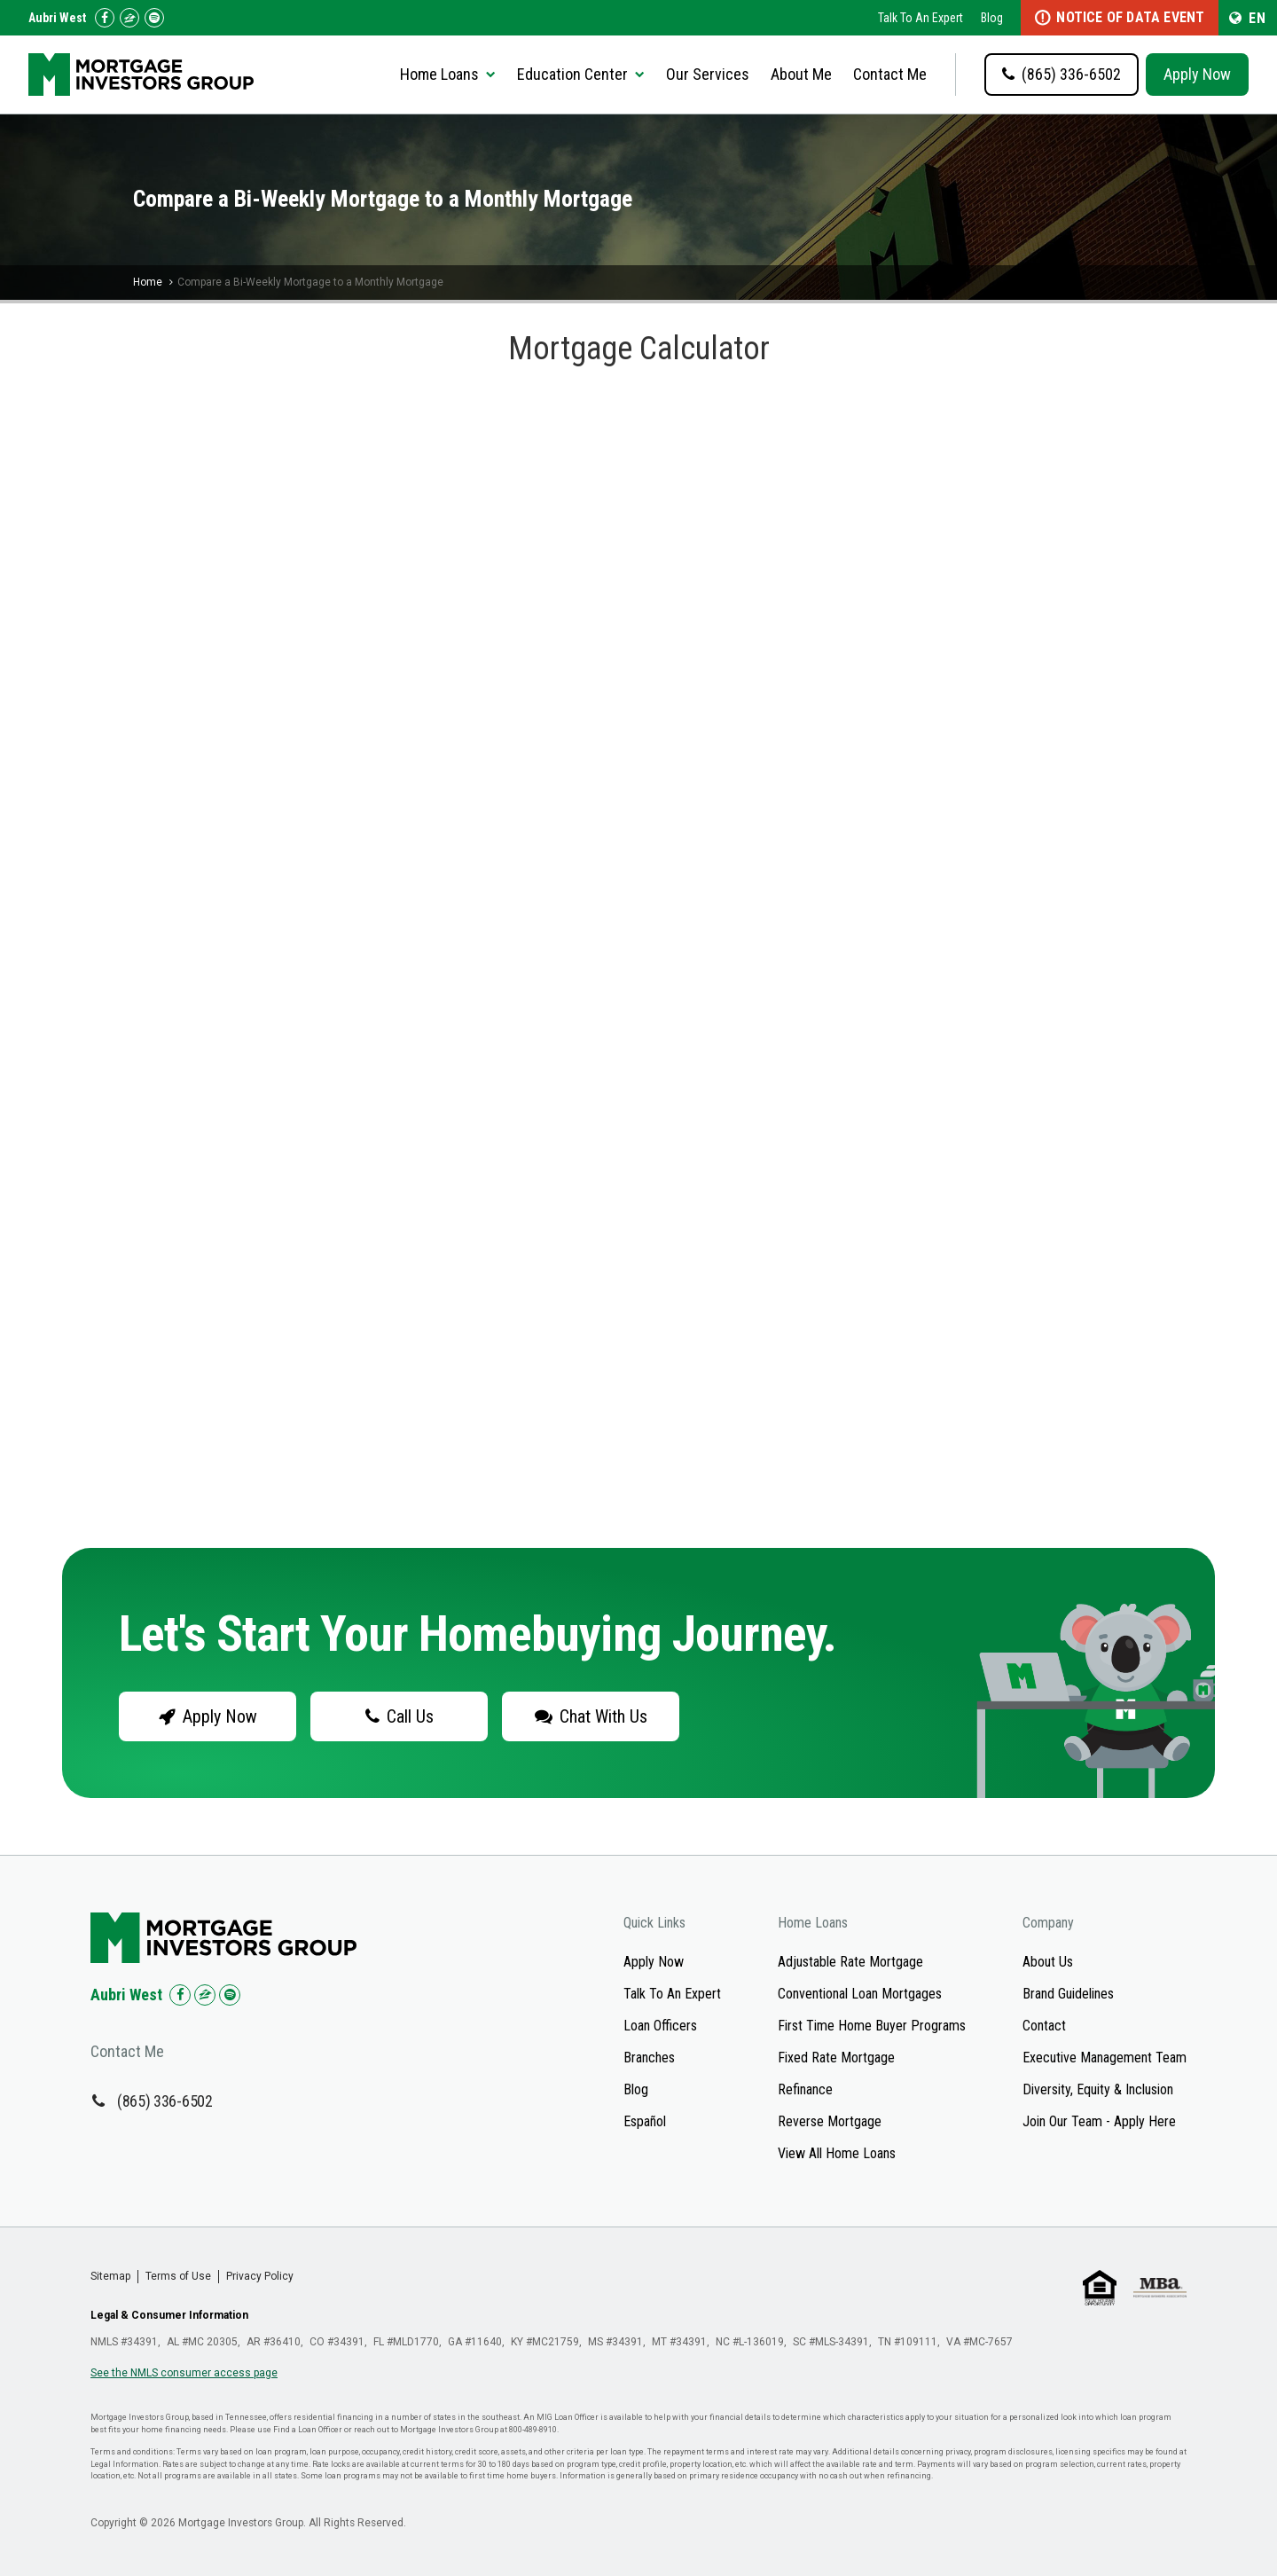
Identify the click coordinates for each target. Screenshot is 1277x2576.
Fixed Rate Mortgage (836, 2057)
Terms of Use (178, 2276)
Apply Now (1197, 74)
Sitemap (110, 2276)
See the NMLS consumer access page (184, 2373)
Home (147, 282)
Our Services (707, 74)
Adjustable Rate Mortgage (850, 1961)
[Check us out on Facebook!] (104, 17)
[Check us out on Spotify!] (229, 1995)
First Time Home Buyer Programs (872, 2025)
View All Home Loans (837, 2153)
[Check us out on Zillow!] (129, 17)
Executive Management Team (1104, 2057)
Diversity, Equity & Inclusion (1097, 2089)
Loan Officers (660, 2025)
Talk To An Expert (920, 18)
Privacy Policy (260, 2276)
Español (644, 2121)
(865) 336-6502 (165, 2101)
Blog (992, 18)
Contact (1044, 2025)
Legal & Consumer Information (169, 2315)
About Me (801, 74)
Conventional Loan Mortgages (860, 1993)
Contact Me (890, 74)
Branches (649, 2057)
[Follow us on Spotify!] (154, 17)
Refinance (805, 2089)
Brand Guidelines (1068, 1993)
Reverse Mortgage (829, 2121)
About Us (1047, 1961)
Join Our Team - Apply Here (1099, 2121)
